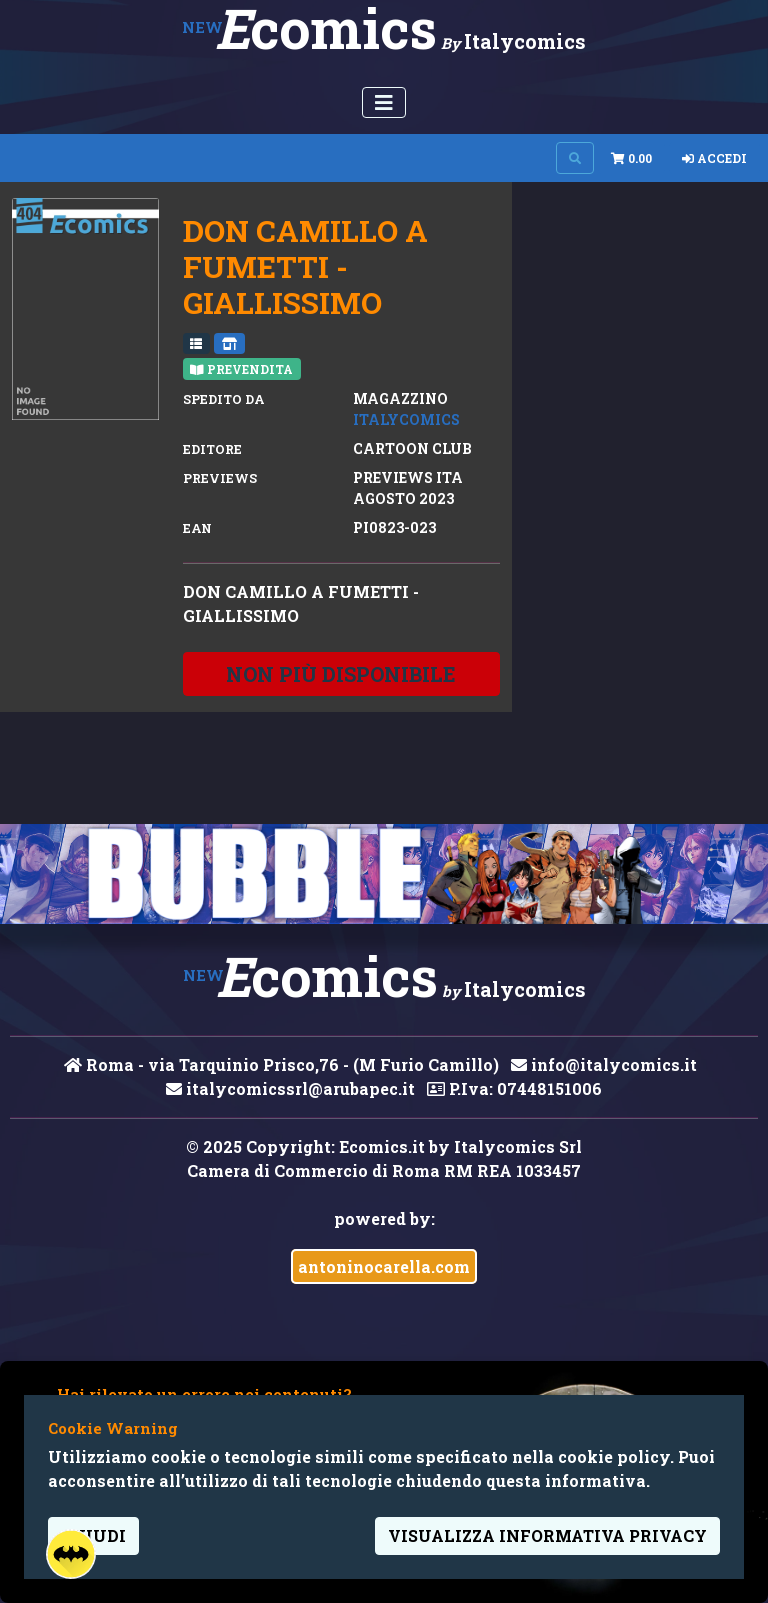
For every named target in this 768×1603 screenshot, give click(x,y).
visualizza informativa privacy (547, 1535)
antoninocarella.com (384, 1266)
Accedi (714, 158)
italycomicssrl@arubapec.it (290, 1088)
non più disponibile (341, 674)
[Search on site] (575, 158)
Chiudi (93, 1535)
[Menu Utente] (384, 102)
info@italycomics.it (604, 1064)
